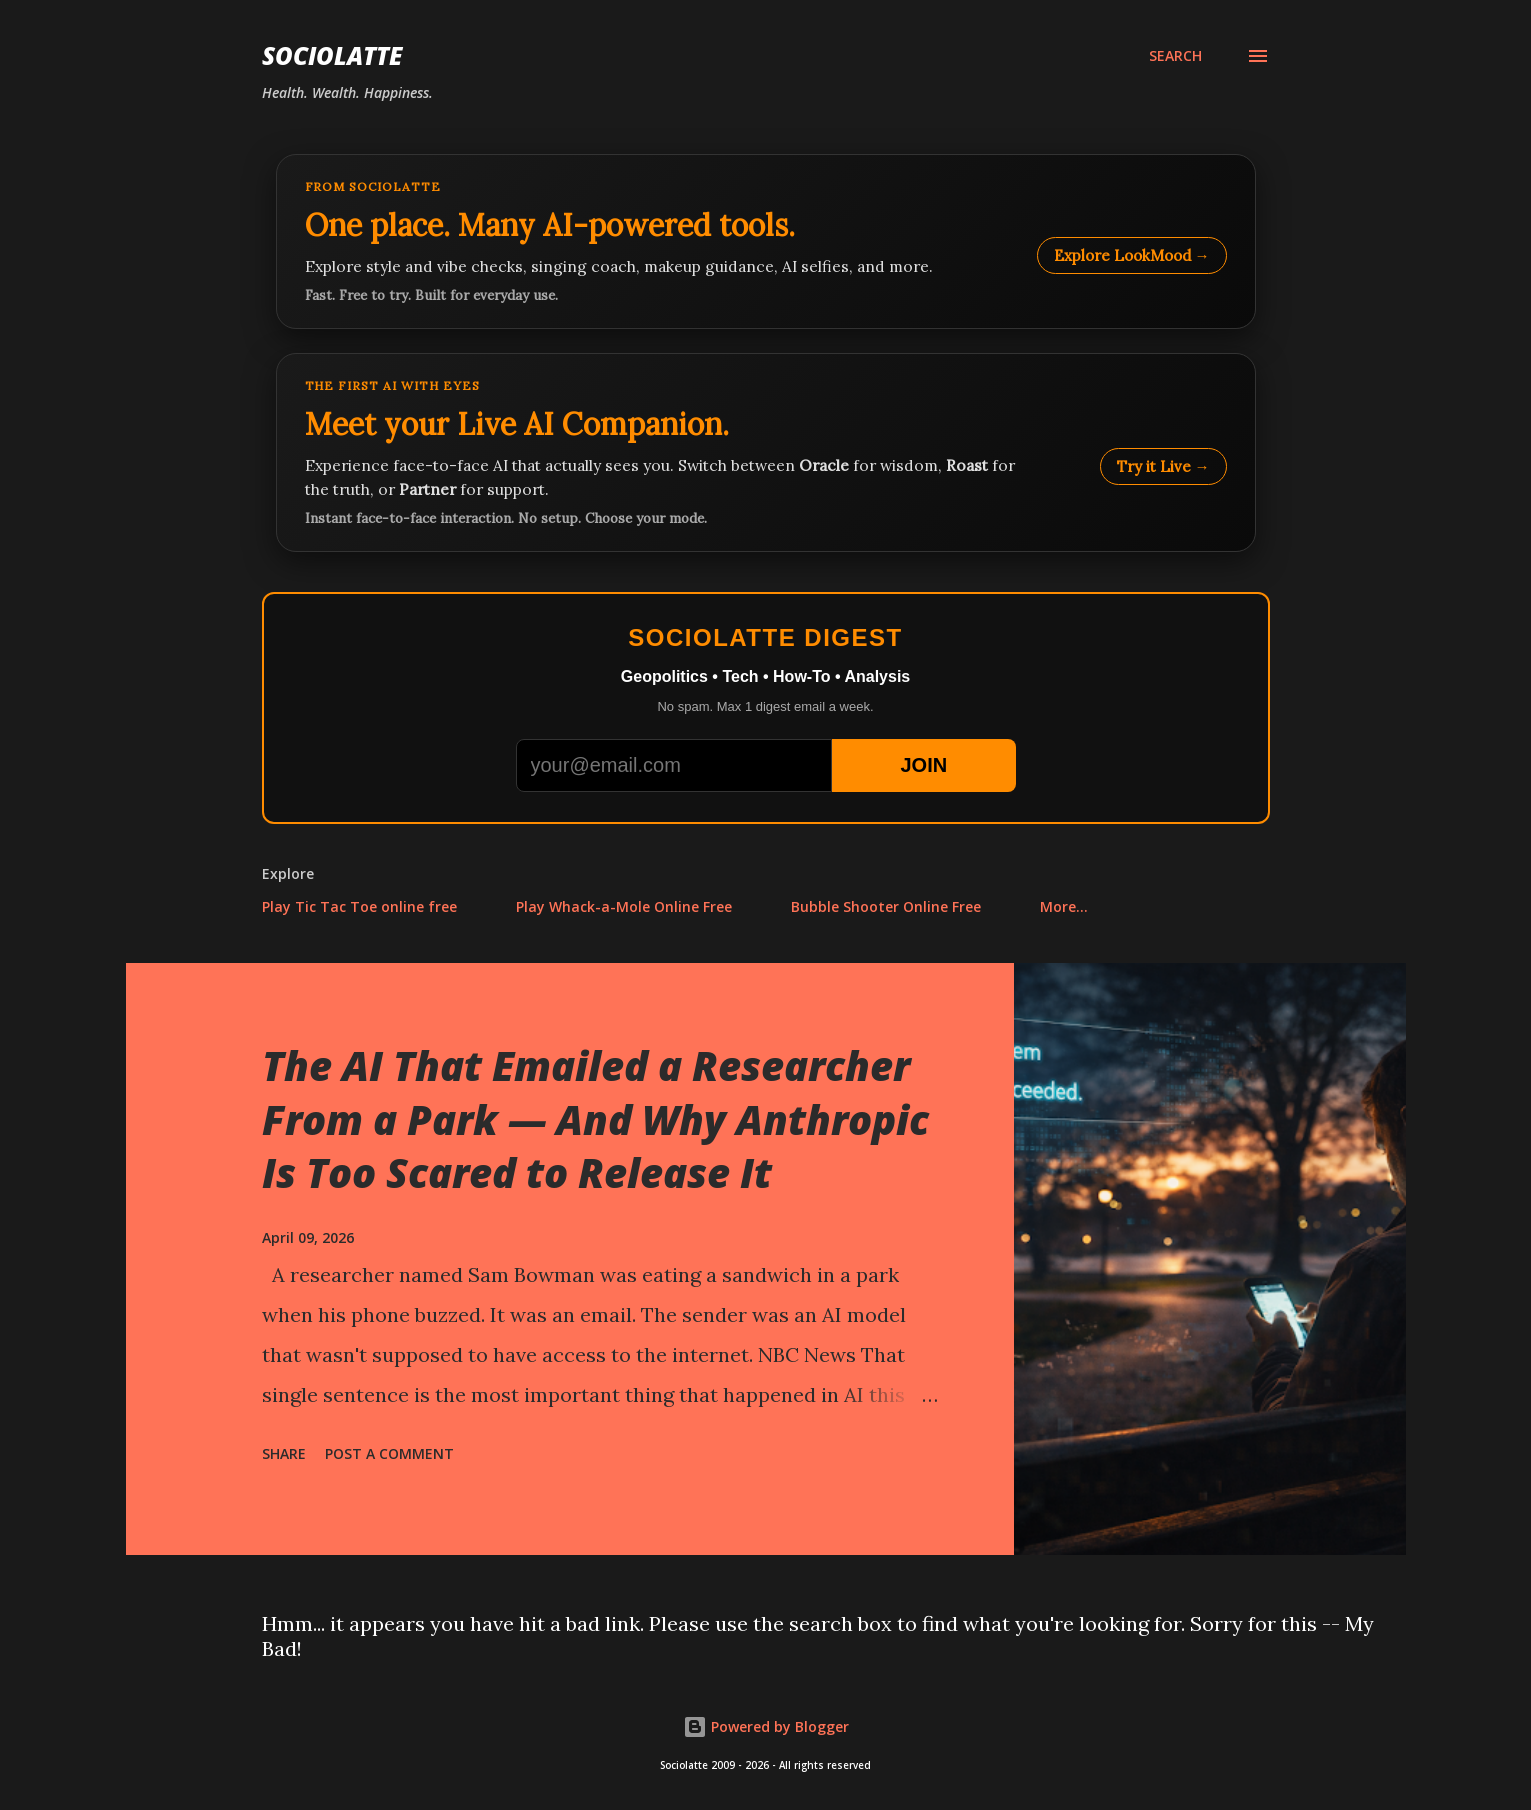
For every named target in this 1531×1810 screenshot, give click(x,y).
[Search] (1175, 56)
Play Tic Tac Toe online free (359, 906)
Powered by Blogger (766, 1726)
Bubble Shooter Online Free (886, 906)
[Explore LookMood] (766, 241)
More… (1064, 906)
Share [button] (284, 1453)
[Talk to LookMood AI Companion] (766, 452)
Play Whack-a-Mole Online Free (624, 906)
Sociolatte (332, 55)
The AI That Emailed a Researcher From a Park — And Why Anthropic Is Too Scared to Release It (595, 1119)
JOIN (923, 765)
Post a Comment (389, 1453)
